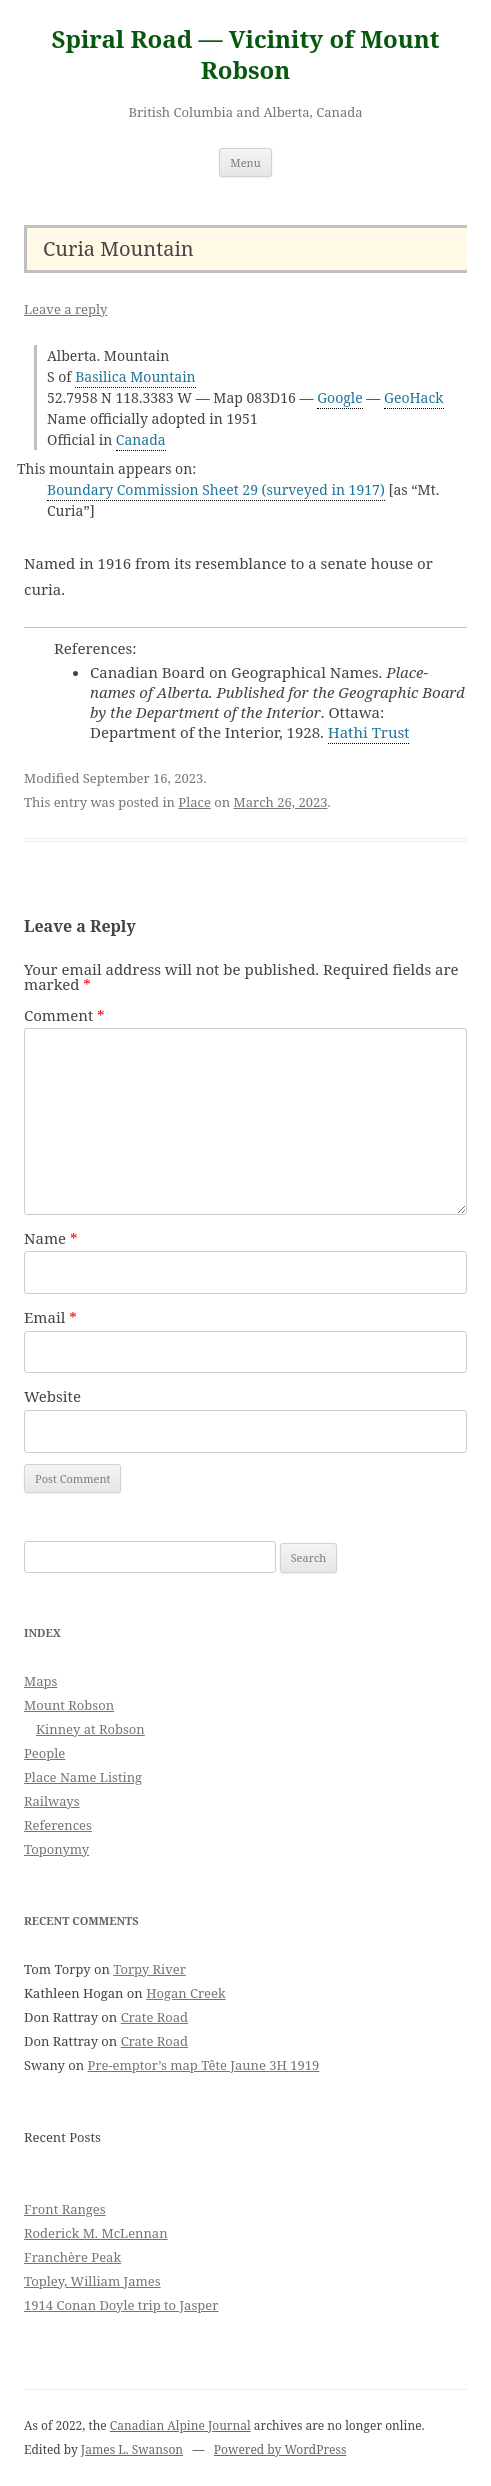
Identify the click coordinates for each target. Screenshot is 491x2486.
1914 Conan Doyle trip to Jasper (121, 2305)
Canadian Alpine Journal (180, 2425)
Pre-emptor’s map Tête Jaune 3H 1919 (204, 2065)
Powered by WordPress (280, 2449)
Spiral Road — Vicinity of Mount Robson (246, 55)
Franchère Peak (72, 2257)
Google (340, 397)
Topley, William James (92, 2281)
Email (50, 1317)
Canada (141, 439)
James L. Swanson (132, 2449)
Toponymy (56, 1849)
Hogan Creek (186, 1993)
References (58, 1825)
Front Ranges (65, 2209)
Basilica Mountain (135, 376)
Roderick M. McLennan (96, 2233)
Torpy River (149, 1969)
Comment (64, 1015)
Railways (52, 1801)
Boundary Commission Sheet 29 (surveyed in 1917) (216, 489)
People (44, 1753)
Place (194, 802)
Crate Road (154, 2017)
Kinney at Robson (90, 1729)
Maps (40, 1681)
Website (52, 1396)
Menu (245, 162)
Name (51, 1238)
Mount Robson (69, 1705)
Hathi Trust (369, 732)
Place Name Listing (83, 1777)
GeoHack (414, 397)
